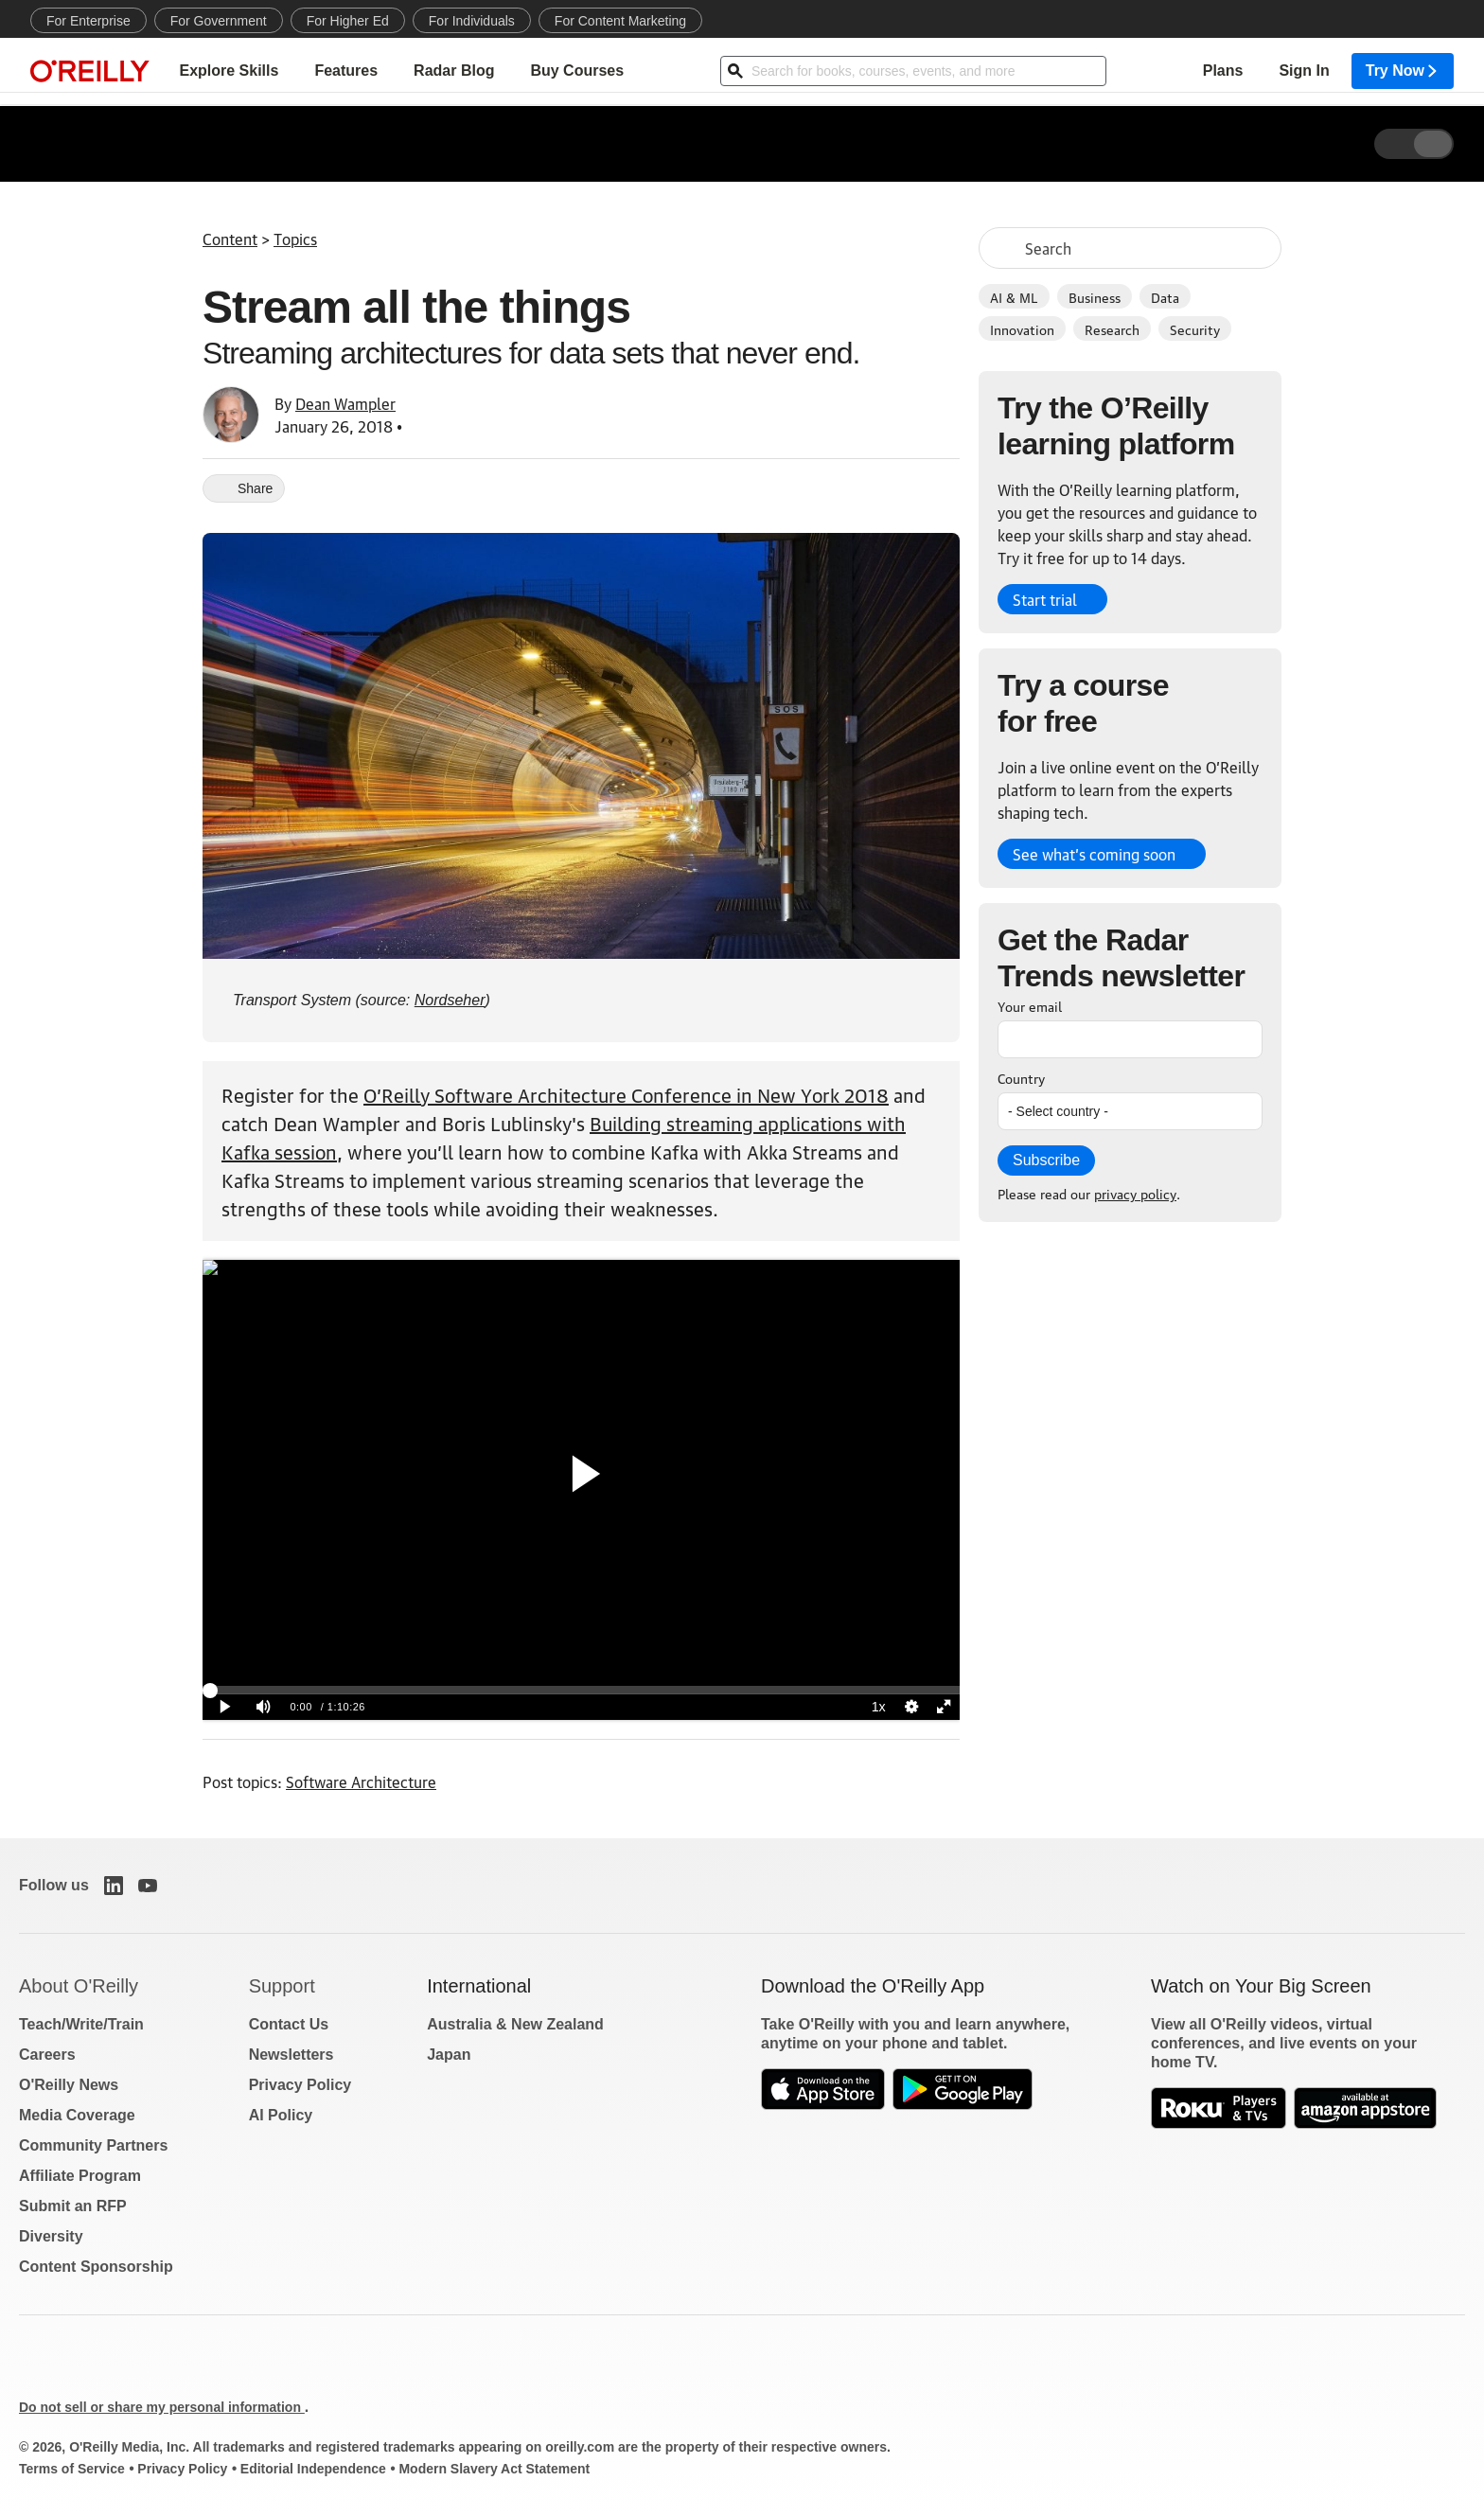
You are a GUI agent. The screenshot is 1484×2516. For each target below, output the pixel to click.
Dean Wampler (345, 403)
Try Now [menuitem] (1403, 71)
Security (1195, 328)
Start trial (1045, 599)
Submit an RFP (73, 2206)
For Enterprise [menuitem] (88, 20)
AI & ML (1014, 296)
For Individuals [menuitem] (472, 20)
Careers (47, 2054)
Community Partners (93, 2145)
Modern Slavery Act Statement (494, 2468)
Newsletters (291, 2054)
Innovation (1022, 328)
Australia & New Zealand (515, 2024)
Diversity (51, 2236)
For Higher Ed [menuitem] (348, 20)
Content (230, 238)
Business (1095, 296)
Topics (295, 238)
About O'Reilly (78, 1986)
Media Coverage (77, 2115)
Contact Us (288, 2024)
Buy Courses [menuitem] (577, 71)
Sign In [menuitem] (1304, 71)
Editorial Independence (313, 2468)
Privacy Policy (300, 2085)
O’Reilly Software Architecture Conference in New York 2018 (626, 1094)
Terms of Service (72, 2468)
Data (1165, 296)
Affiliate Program (80, 2176)
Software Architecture (361, 1781)
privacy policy (1135, 1192)
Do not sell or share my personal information (162, 2407)
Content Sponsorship (96, 2267)
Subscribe (1046, 1160)
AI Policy (281, 2115)
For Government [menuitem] (218, 20)
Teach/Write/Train (81, 2024)
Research (1112, 328)
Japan (448, 2054)
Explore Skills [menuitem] (228, 71)
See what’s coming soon (1094, 853)
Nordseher (450, 1000)
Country (1021, 1077)
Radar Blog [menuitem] (454, 71)
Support (282, 1986)
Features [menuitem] (346, 71)
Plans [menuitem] (1223, 71)
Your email (1030, 1005)
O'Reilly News (68, 2085)
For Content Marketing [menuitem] (620, 20)
